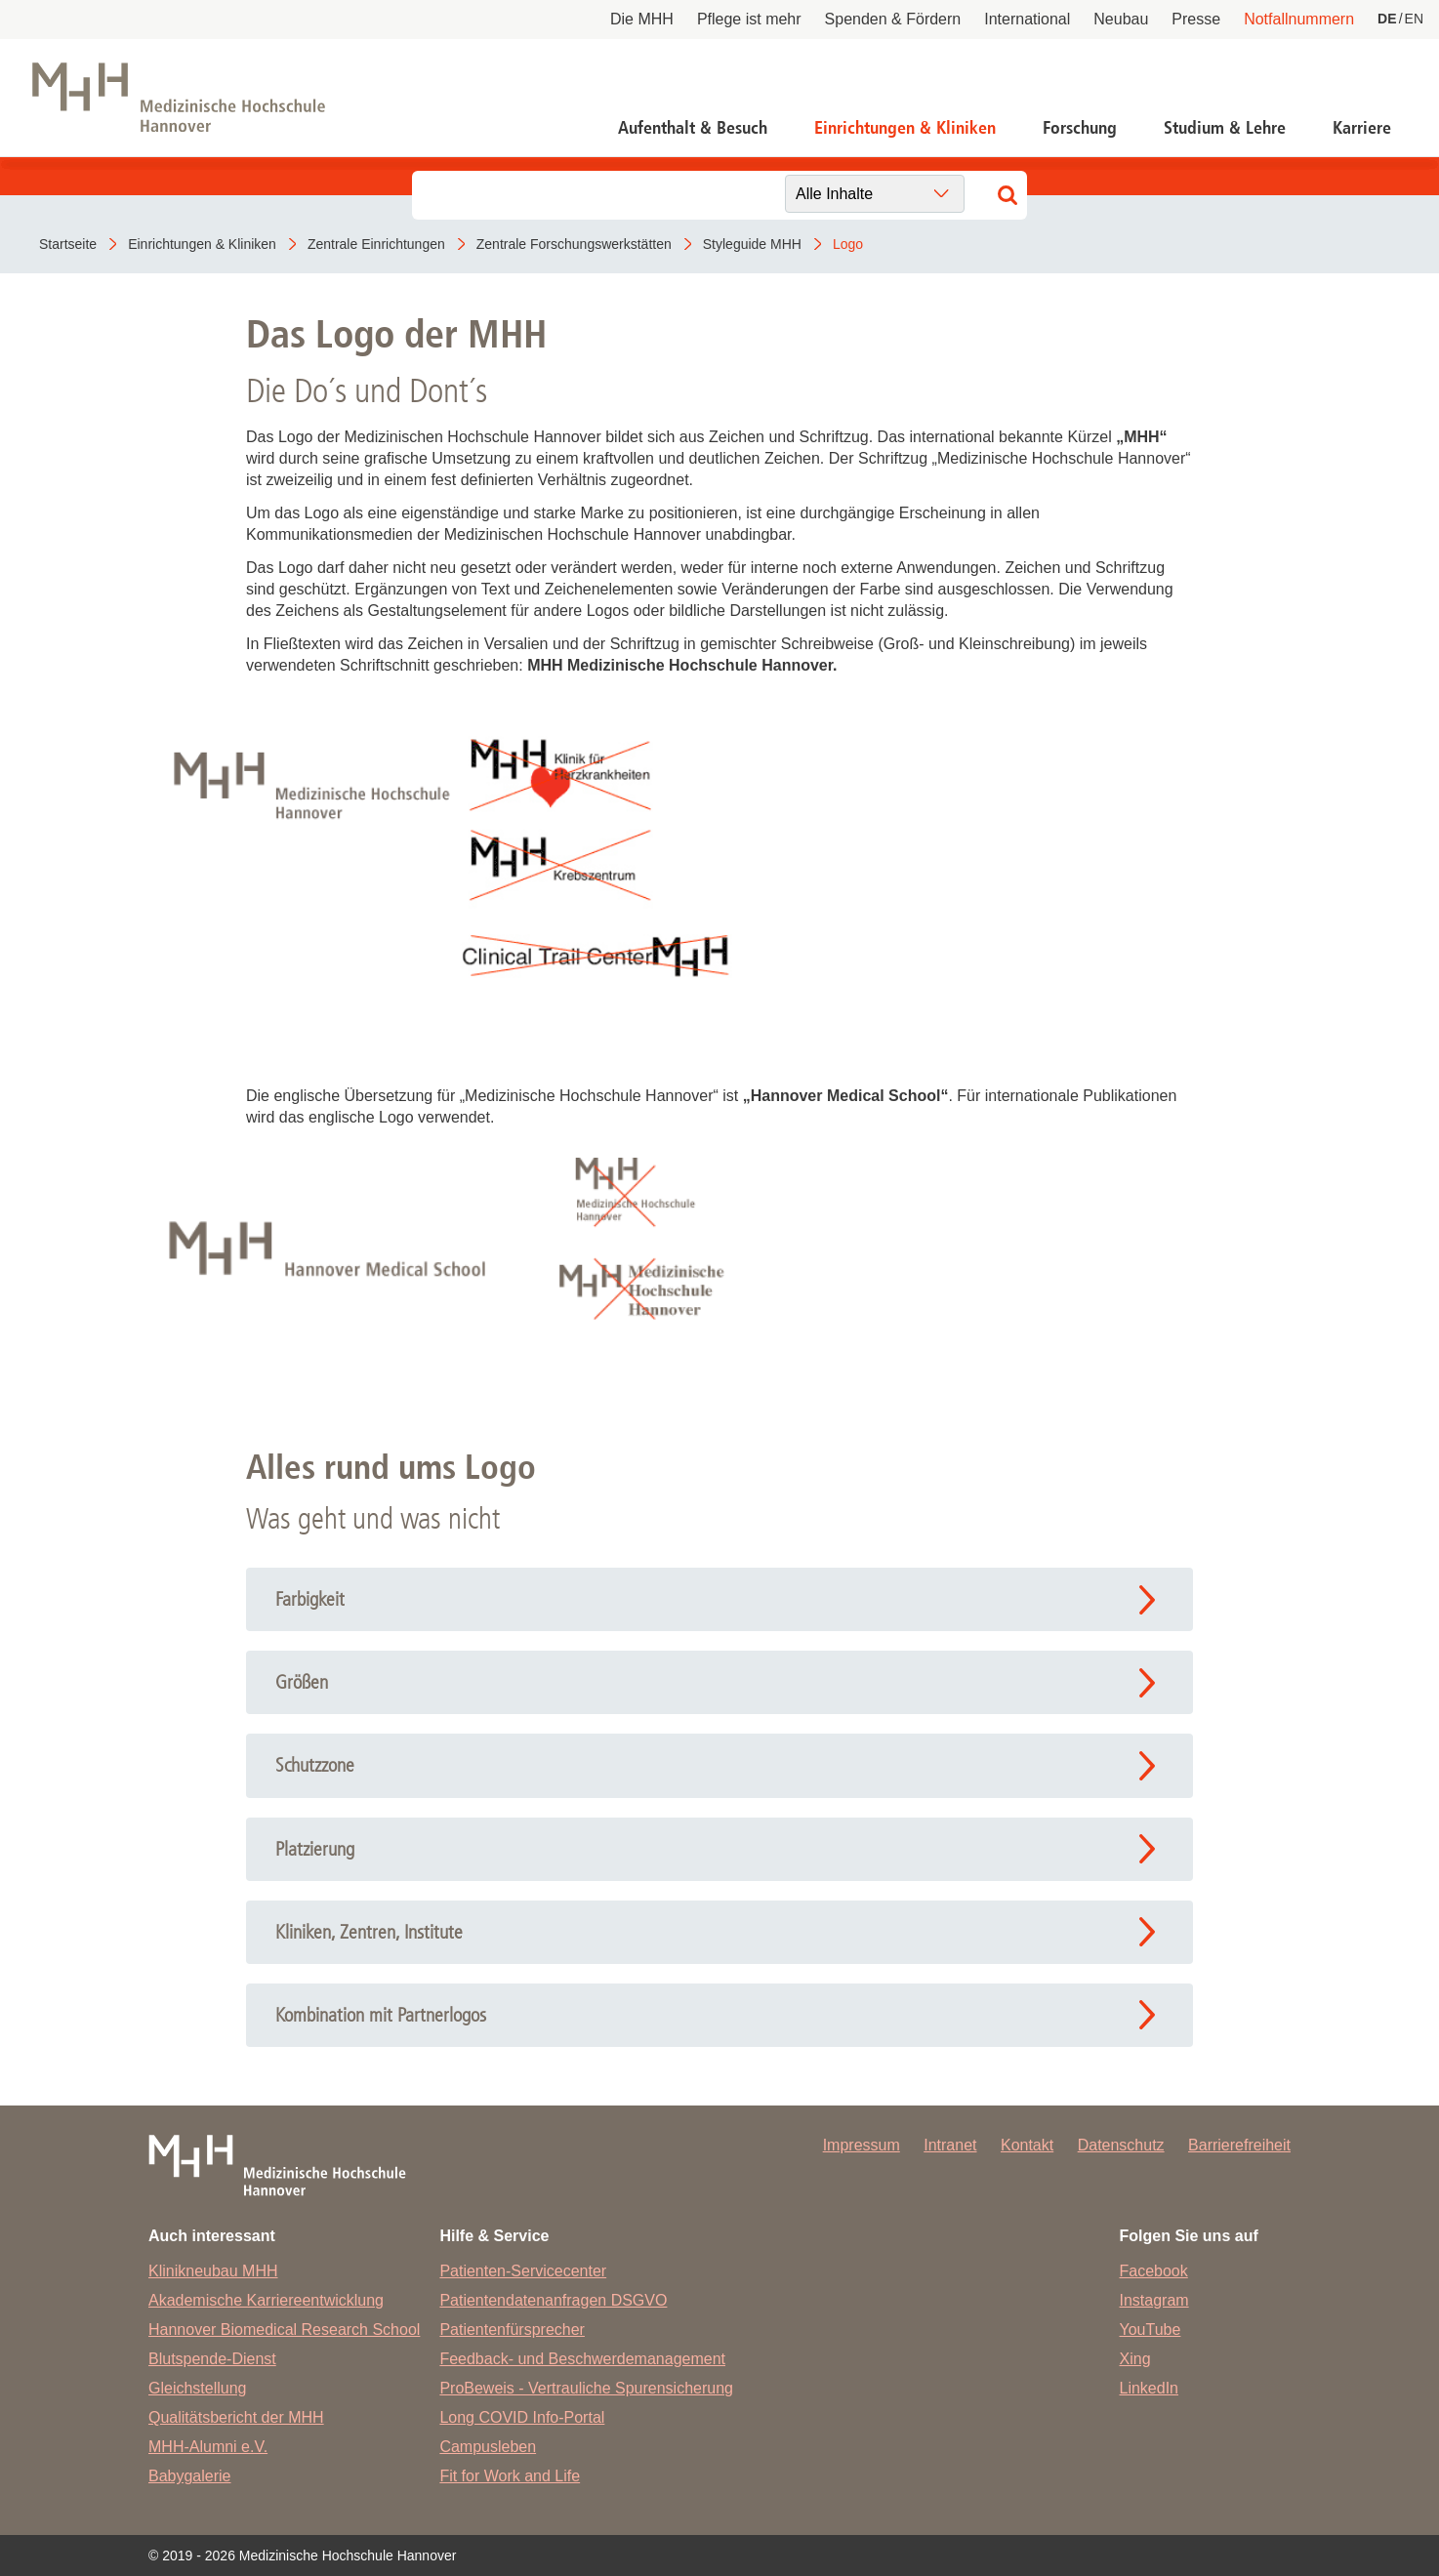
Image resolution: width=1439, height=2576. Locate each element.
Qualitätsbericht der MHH (236, 2417)
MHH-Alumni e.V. (207, 2446)
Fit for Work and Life (509, 2476)
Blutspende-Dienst (212, 2359)
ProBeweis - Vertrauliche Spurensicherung (586, 2388)
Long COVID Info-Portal (521, 2417)
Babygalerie (189, 2476)
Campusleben (487, 2446)
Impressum (861, 2145)
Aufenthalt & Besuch (692, 128)
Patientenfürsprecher (512, 2329)
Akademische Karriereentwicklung (266, 2300)
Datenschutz (1121, 2145)
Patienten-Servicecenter (522, 2271)
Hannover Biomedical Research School (284, 2329)
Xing (1135, 2359)
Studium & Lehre (1225, 128)
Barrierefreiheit (1239, 2145)
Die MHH (642, 19)
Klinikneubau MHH (213, 2271)
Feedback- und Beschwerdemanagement (582, 2359)
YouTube (1150, 2329)
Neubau (1120, 19)
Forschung (1080, 128)
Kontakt (1027, 2145)
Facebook (1154, 2271)
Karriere (1362, 128)
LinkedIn (1149, 2388)
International (1027, 19)
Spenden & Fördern (893, 19)
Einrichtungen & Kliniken (905, 128)
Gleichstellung (197, 2388)
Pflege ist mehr (749, 19)
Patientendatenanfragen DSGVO (553, 2300)
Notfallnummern (1299, 19)
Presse (1196, 19)
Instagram (1154, 2300)
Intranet (950, 2145)
